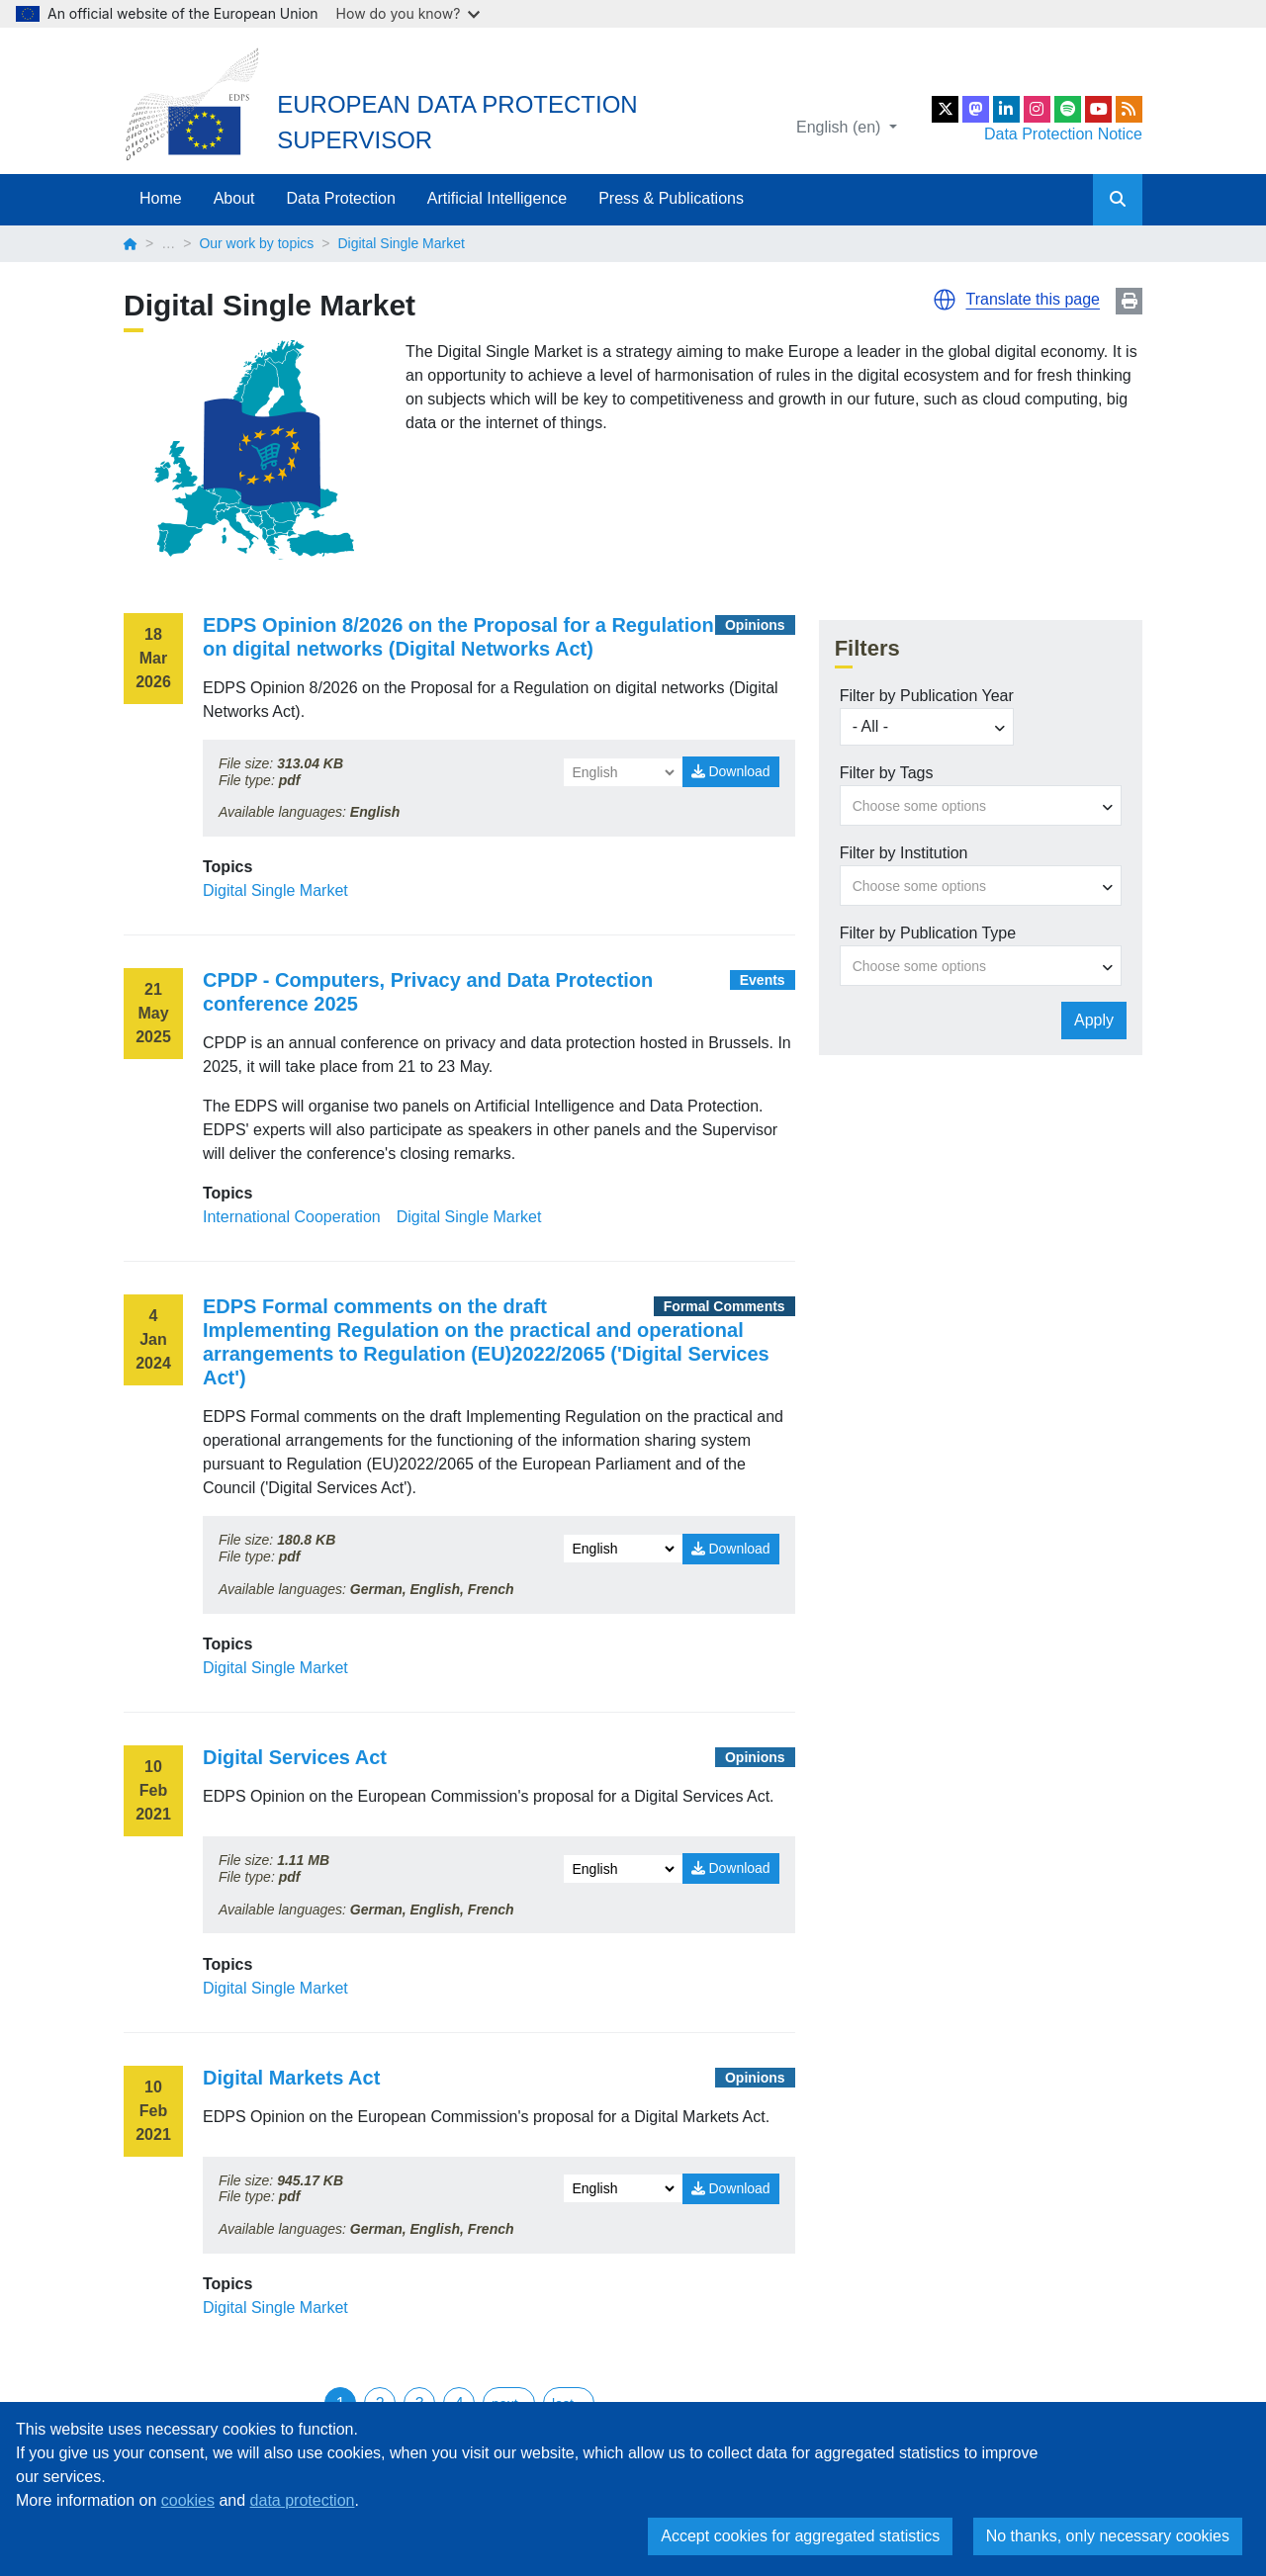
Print (1129, 301)
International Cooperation (292, 1216)
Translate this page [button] (1033, 299)
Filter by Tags (887, 772)
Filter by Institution (904, 852)
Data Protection (341, 198)
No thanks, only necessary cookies (1107, 2536)
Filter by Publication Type (928, 933)
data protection (302, 2500)
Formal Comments (724, 1306)
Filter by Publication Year (927, 695)
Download (730, 771)
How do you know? (408, 13)
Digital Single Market (275, 890)
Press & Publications (671, 198)
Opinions (755, 625)
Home (160, 198)
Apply (1094, 1020)
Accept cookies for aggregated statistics (800, 2536)
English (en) (840, 127)
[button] (944, 299)
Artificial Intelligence (497, 198)
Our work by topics (256, 243)
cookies (188, 2500)
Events (762, 980)
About (234, 198)
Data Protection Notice (1063, 134)
